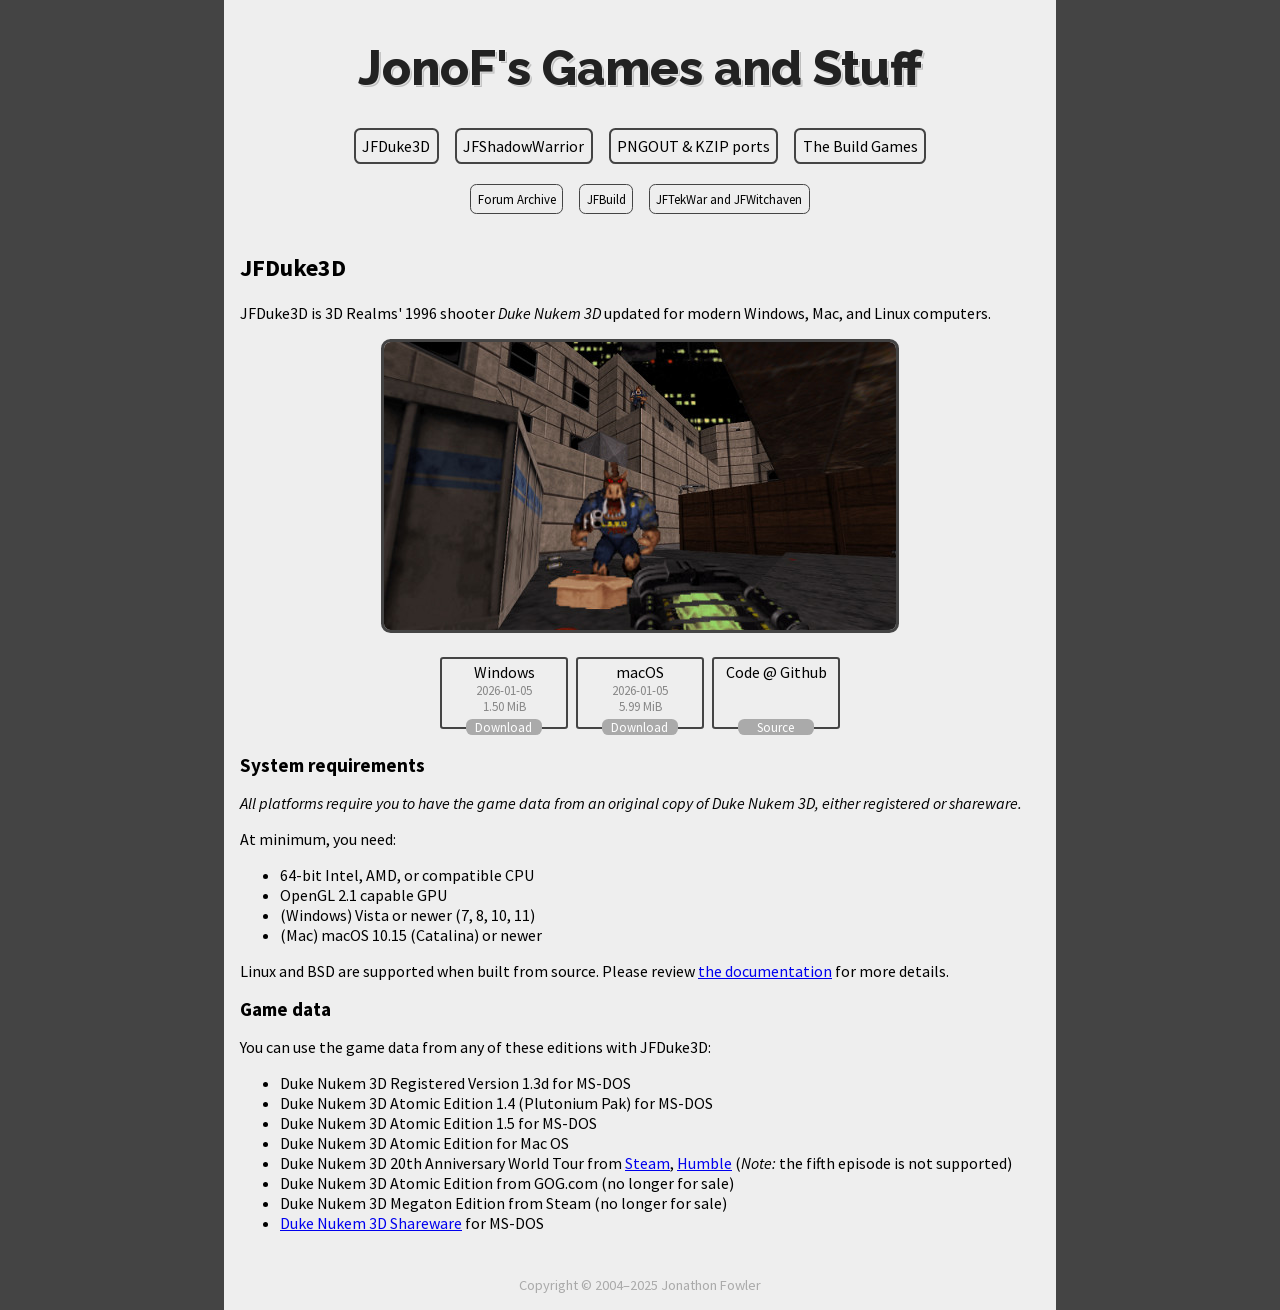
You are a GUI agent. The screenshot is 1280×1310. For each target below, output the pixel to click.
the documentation (765, 971)
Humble (704, 1163)
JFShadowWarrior (523, 146)
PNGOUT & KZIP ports (693, 146)
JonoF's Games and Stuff (640, 68)
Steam (647, 1163)
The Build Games (860, 146)
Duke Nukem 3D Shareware (371, 1223)
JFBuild (606, 199)
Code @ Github (776, 672)
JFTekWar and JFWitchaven (729, 199)
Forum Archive (517, 199)
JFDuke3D (396, 146)
